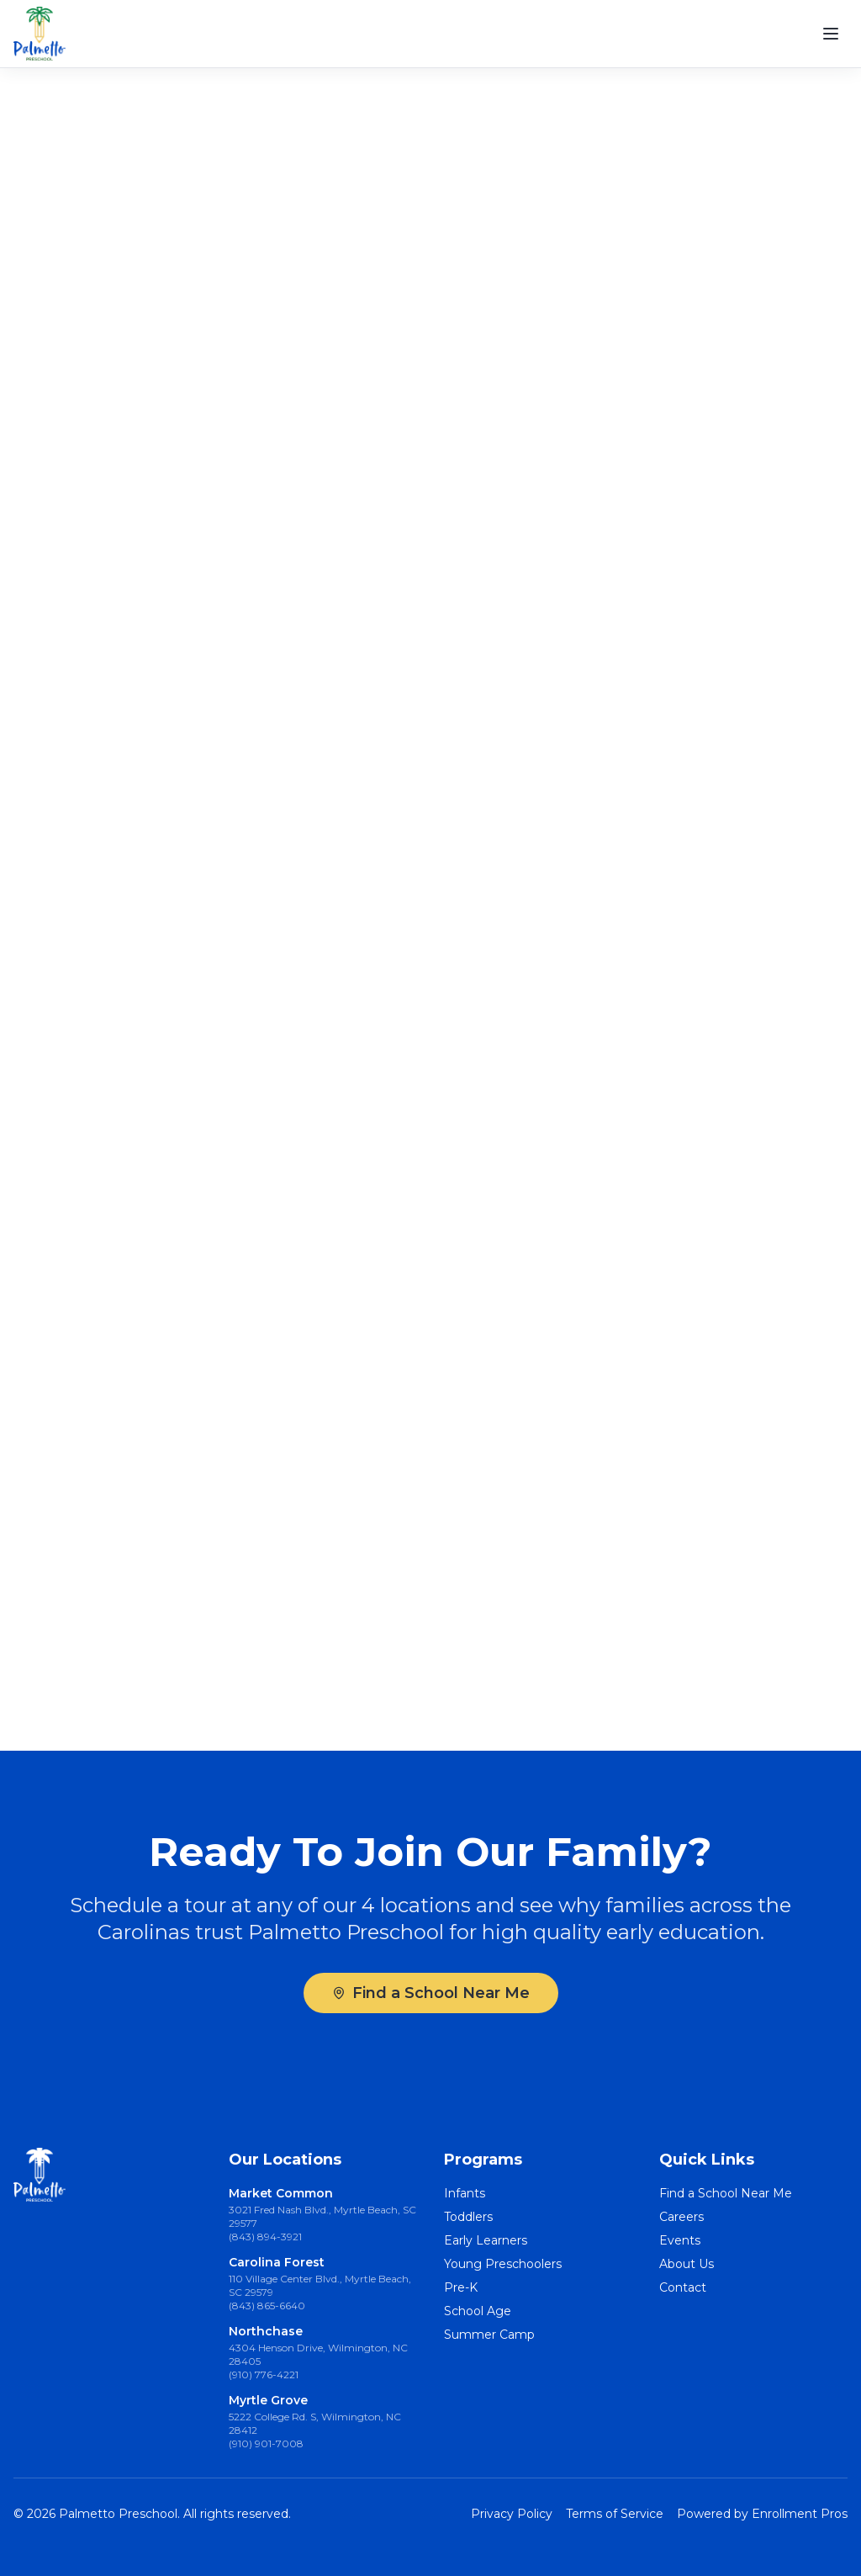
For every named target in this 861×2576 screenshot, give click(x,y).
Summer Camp (489, 2334)
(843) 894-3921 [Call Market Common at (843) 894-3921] (265, 2236)
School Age (477, 2311)
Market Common (281, 2193)
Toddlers (468, 2216)
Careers (681, 2216)
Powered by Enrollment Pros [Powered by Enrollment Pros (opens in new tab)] (762, 2513)
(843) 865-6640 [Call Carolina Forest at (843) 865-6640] (267, 2305)
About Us (686, 2263)
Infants (464, 2193)
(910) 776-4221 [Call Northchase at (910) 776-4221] (263, 2374)
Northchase (266, 2331)
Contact (682, 2287)
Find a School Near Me (431, 1993)
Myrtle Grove (268, 2400)
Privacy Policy (511, 2513)
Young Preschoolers (503, 2263)
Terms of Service (614, 2513)
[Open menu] (831, 33)
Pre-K (461, 2287)
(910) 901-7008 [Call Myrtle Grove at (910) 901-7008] (266, 2443)
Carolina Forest (277, 2262)
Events (679, 2240)
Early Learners (485, 2240)
